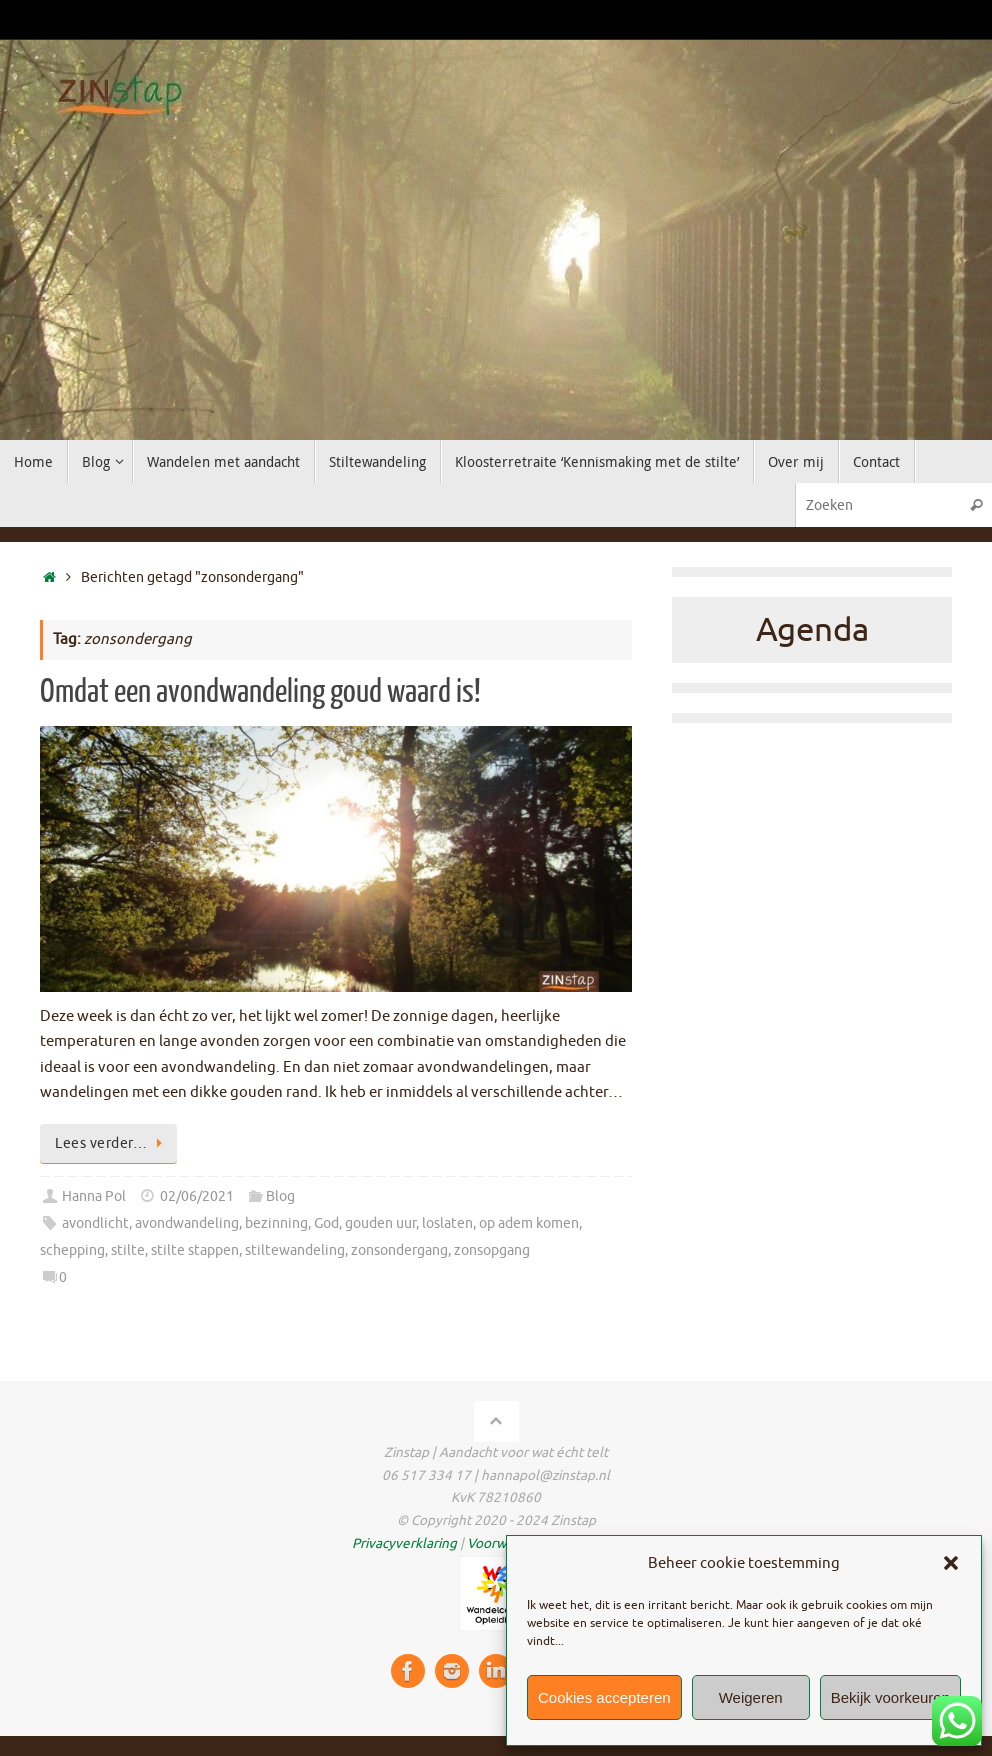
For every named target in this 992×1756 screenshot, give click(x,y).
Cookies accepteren (604, 1697)
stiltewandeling (295, 1250)
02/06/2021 (197, 1196)
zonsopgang (492, 1250)
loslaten (447, 1223)
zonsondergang (399, 1250)
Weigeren (751, 1697)
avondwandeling (187, 1223)
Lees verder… (112, 1143)
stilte (128, 1250)
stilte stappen (195, 1250)
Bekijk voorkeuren (890, 1697)
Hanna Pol (94, 1196)
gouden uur (380, 1223)
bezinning (276, 1223)
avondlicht (95, 1223)
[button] (951, 1563)
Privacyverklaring (404, 1543)
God (326, 1223)
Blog (280, 1196)
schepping (72, 1250)
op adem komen (529, 1223)
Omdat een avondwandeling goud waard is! (260, 692)
